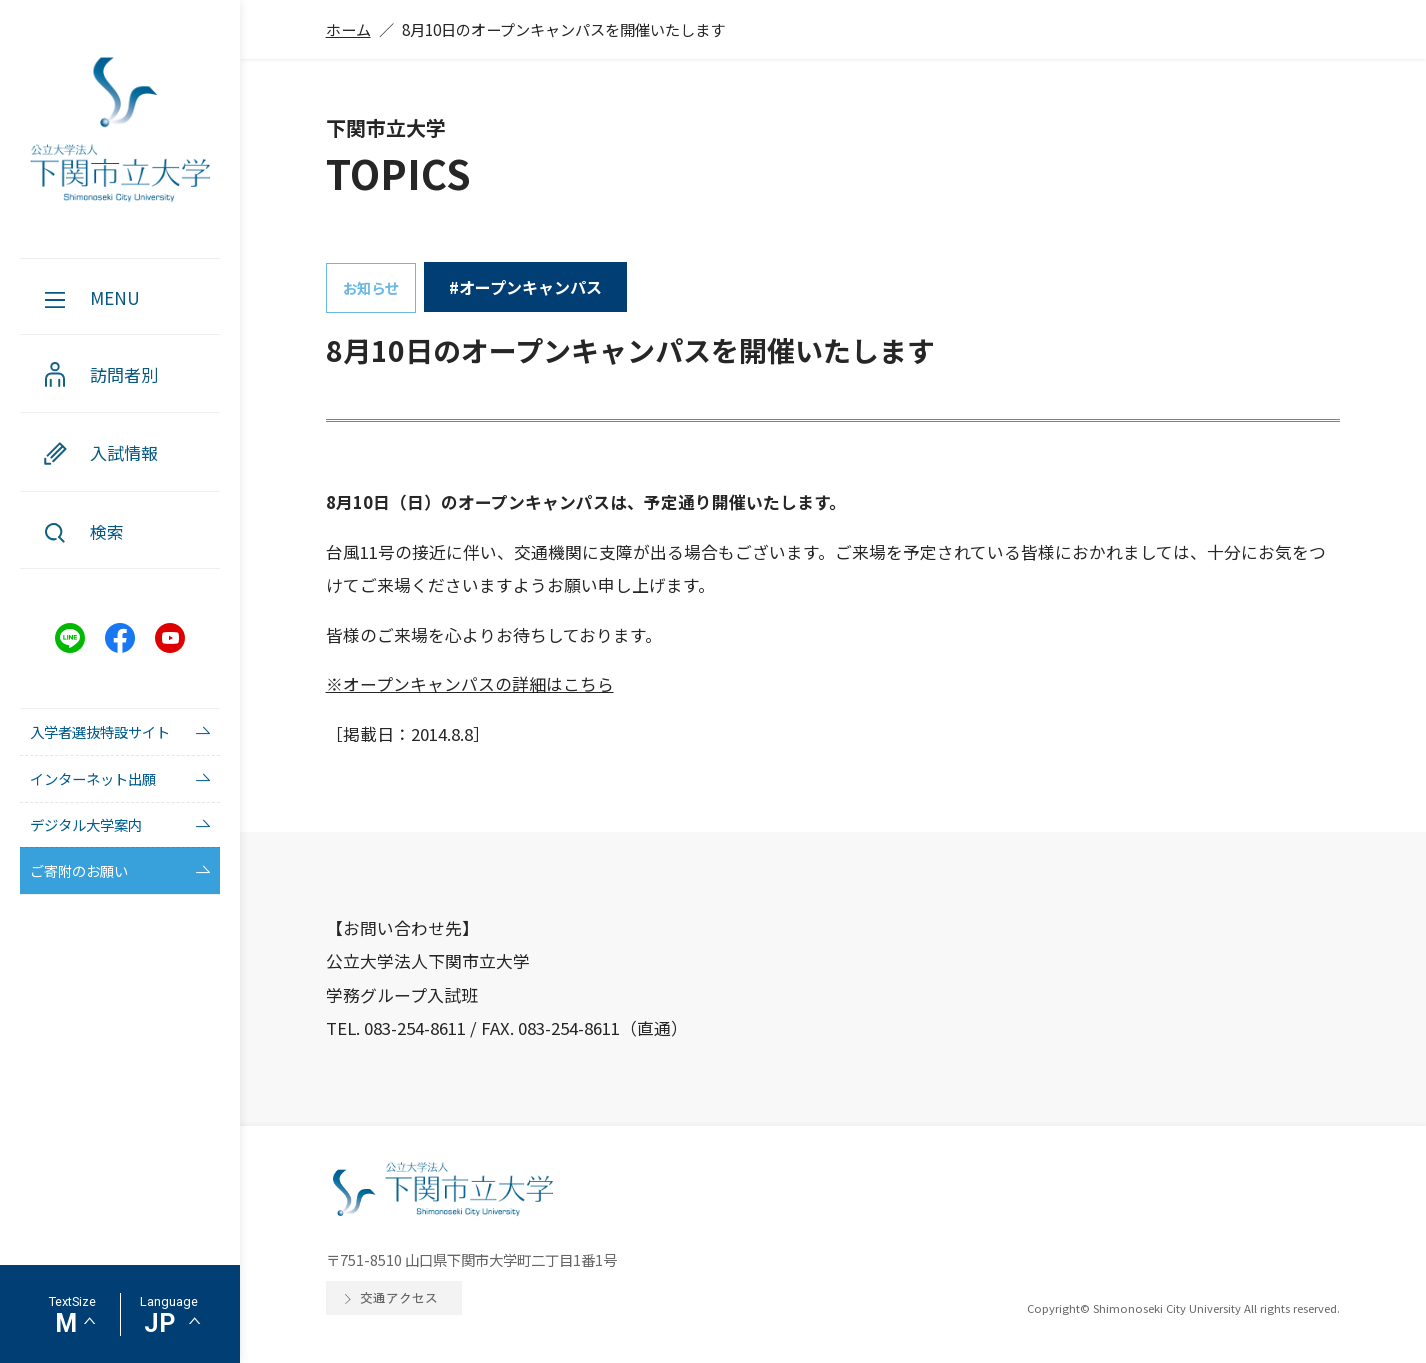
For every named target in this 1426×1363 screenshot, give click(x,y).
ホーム (348, 29)
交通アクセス (399, 1297)
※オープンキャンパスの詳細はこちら (470, 684)
